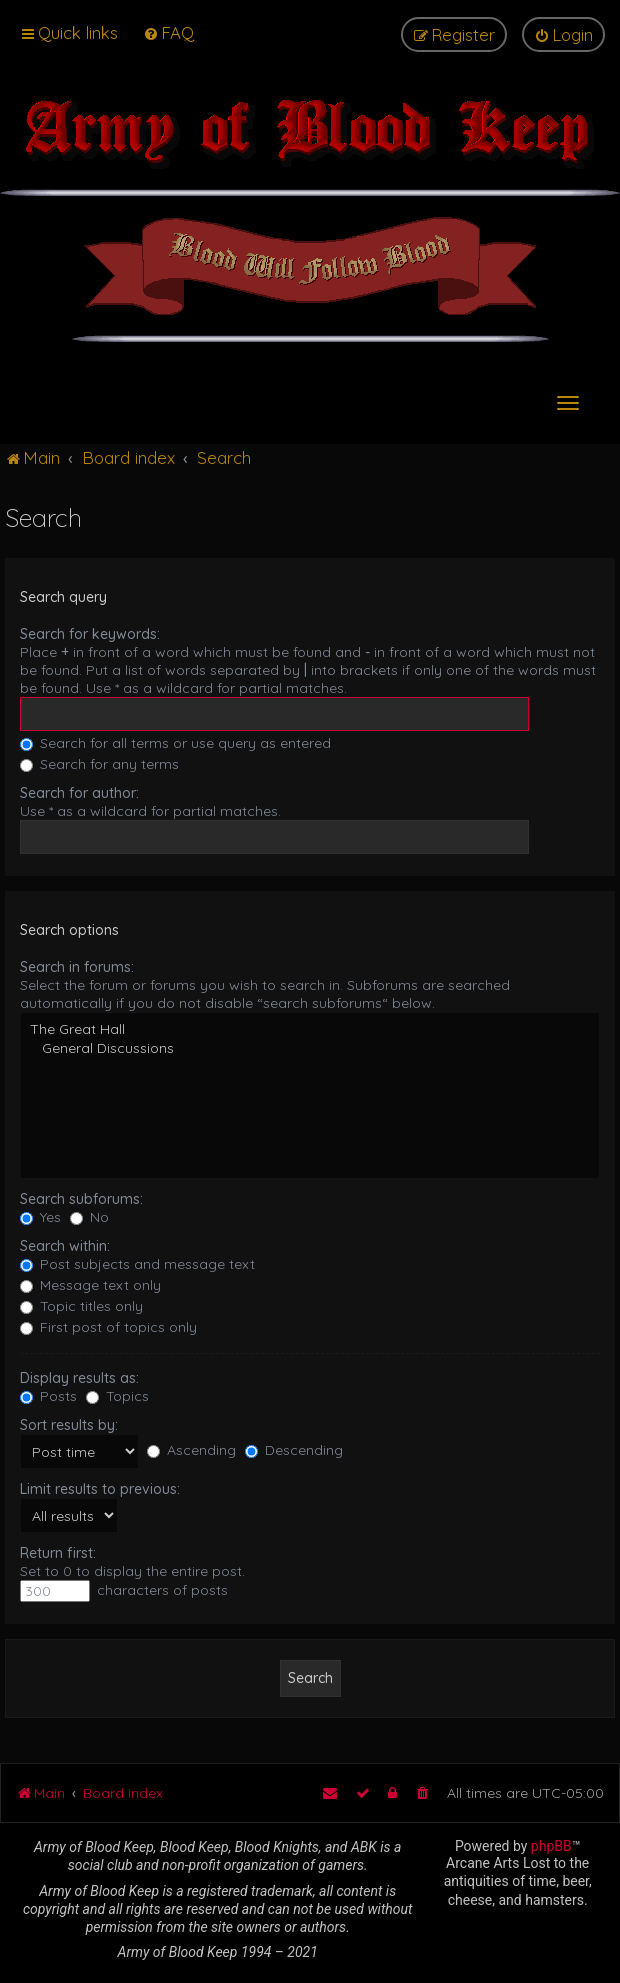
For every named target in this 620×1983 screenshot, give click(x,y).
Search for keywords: (90, 634)
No (89, 1217)
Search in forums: (77, 967)
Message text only (90, 1285)
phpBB (551, 1846)
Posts (48, 1396)
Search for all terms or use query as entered (175, 743)
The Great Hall (310, 1029)
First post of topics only (108, 1327)
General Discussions (310, 1048)
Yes (40, 1217)
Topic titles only (81, 1306)
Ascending (191, 1450)
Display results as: (79, 1378)
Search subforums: (81, 1199)
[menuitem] (168, 32)
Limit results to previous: (100, 1489)
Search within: (65, 1246)
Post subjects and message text (137, 1264)
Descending (294, 1450)
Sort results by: (69, 1425)
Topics (117, 1396)
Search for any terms (99, 764)
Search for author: (79, 793)
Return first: (58, 1553)
